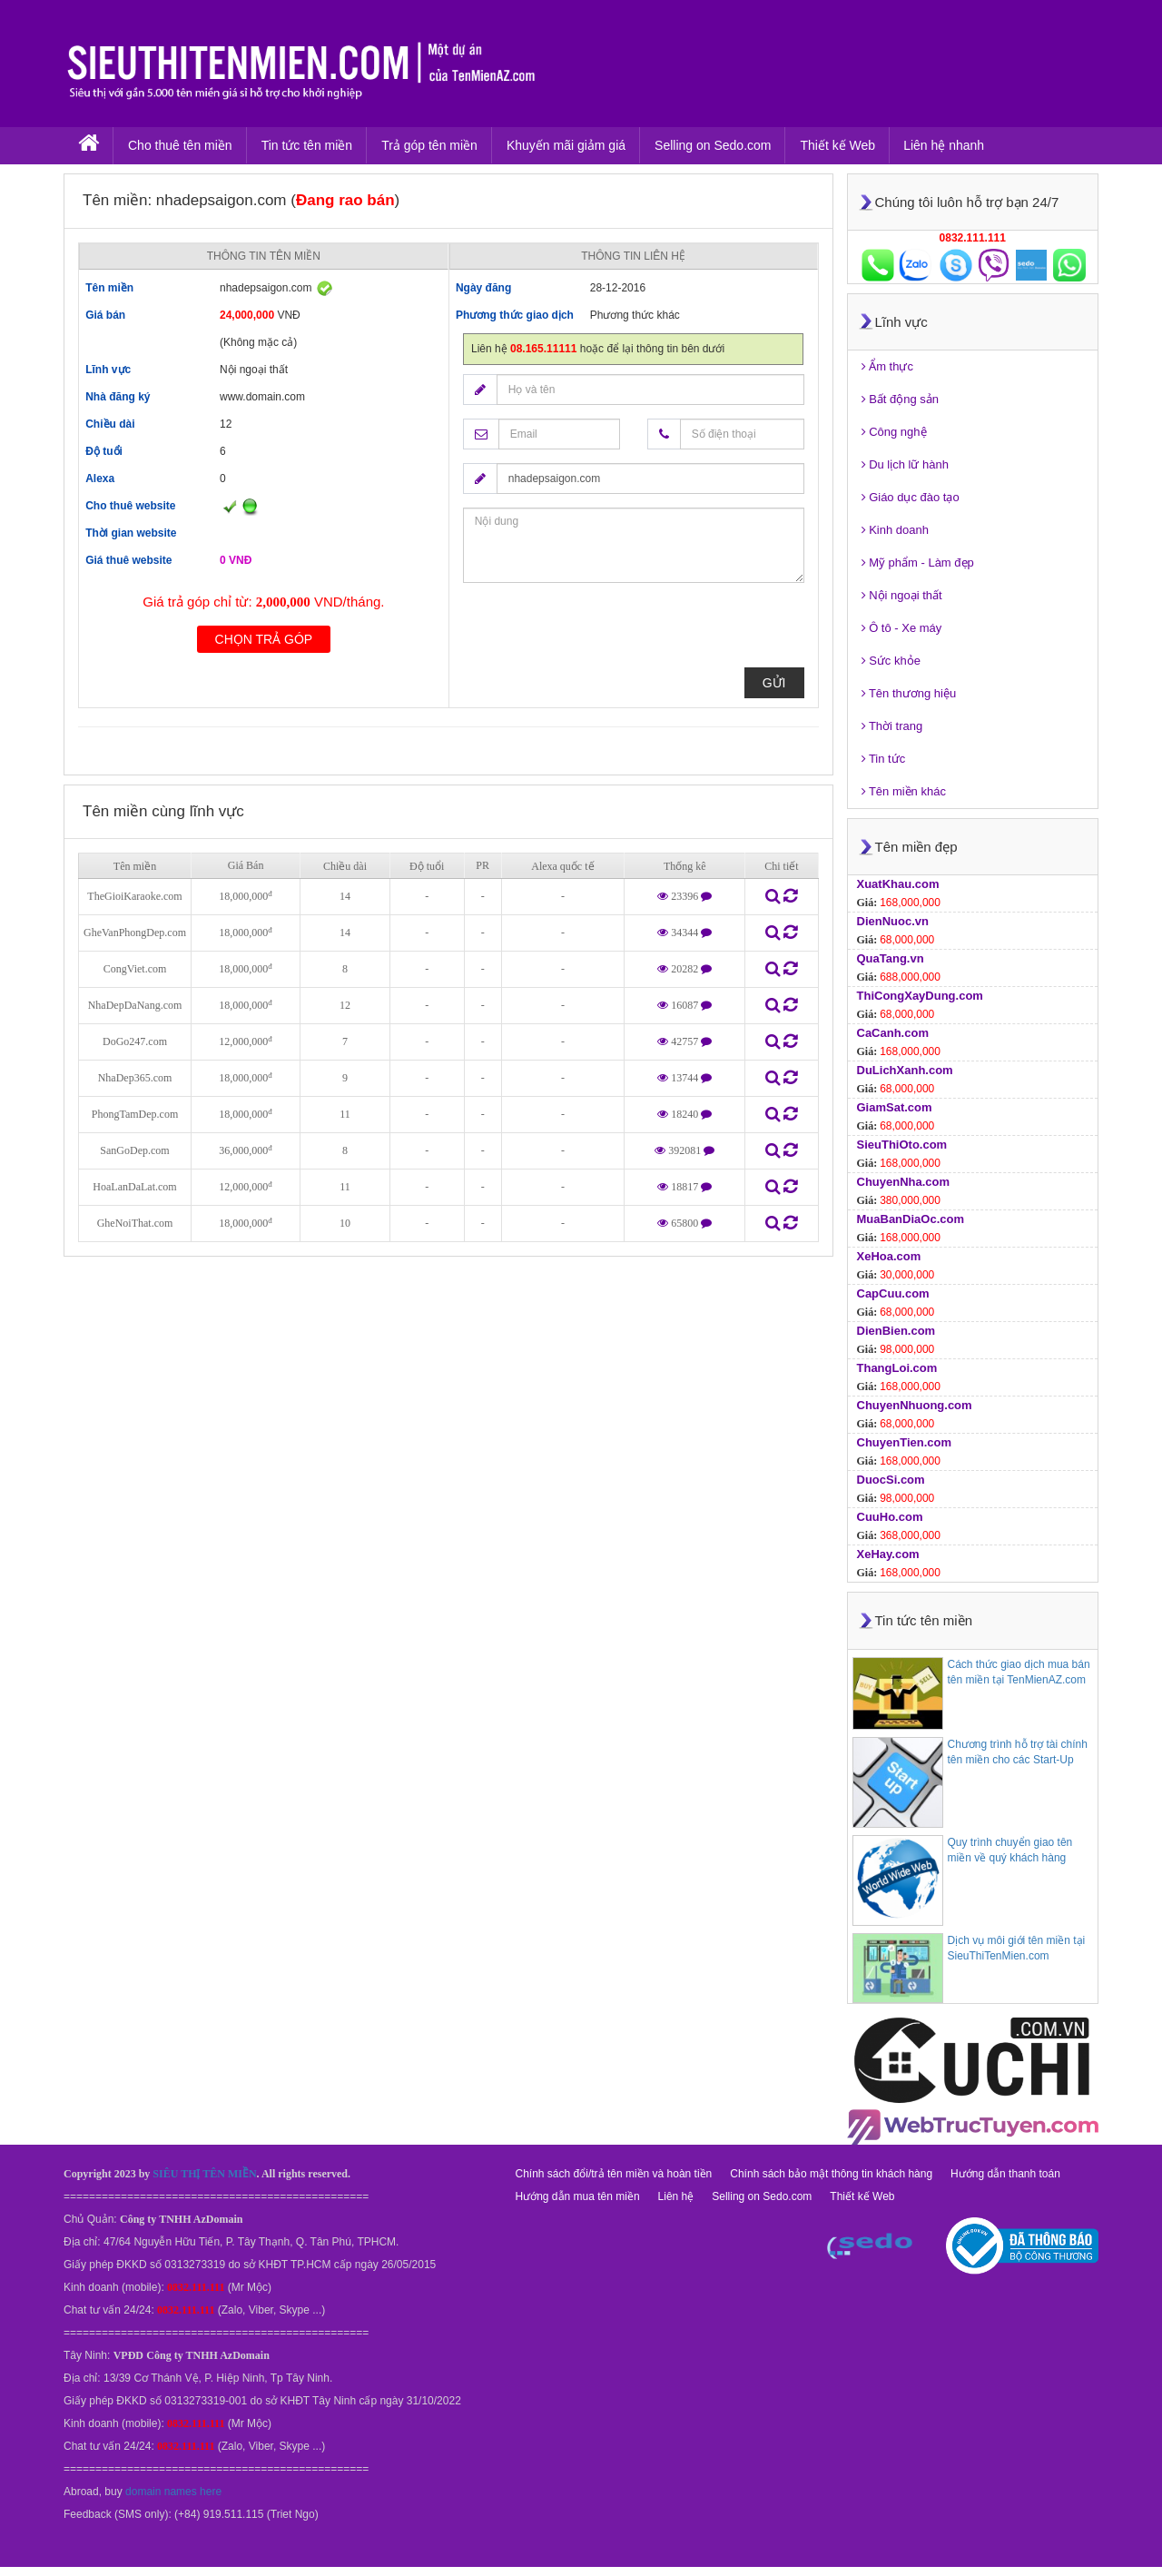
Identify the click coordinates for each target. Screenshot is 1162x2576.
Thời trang (892, 726)
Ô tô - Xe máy (902, 628)
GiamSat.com (894, 1107)
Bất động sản (901, 399)
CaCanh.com (893, 1033)
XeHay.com (888, 1554)
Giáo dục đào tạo (911, 497)
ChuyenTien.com (904, 1442)
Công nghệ (894, 432)
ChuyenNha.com (903, 1182)
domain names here (173, 2491)
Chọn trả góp (264, 639)
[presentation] (601, 632)
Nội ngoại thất (902, 595)
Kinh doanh (895, 530)
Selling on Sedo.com (713, 145)
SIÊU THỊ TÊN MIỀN (204, 2173)
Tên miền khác (904, 791)
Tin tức (884, 758)
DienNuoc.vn (893, 921)
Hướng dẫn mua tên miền (578, 2196)
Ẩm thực (887, 366)
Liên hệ (676, 2196)
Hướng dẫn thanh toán (1005, 2173)
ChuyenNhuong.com (914, 1405)
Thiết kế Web (837, 145)
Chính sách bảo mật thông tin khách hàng (831, 2173)
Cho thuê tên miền (180, 145)
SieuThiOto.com (902, 1144)
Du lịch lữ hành (906, 464)
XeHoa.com (889, 1256)
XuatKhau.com (898, 884)
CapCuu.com (893, 1293)
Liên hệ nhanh (943, 145)
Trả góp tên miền (429, 145)
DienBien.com (896, 1330)
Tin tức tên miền (307, 145)
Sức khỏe (891, 660)
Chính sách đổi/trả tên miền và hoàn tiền (614, 2173)
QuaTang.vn (890, 958)
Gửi (774, 683)
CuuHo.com (890, 1517)
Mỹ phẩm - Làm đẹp (918, 562)
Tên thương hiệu (909, 693)
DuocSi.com (891, 1479)
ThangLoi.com (897, 1368)
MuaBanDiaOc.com (910, 1219)
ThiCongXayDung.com (920, 995)
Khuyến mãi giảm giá (566, 145)
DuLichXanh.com (905, 1070)
